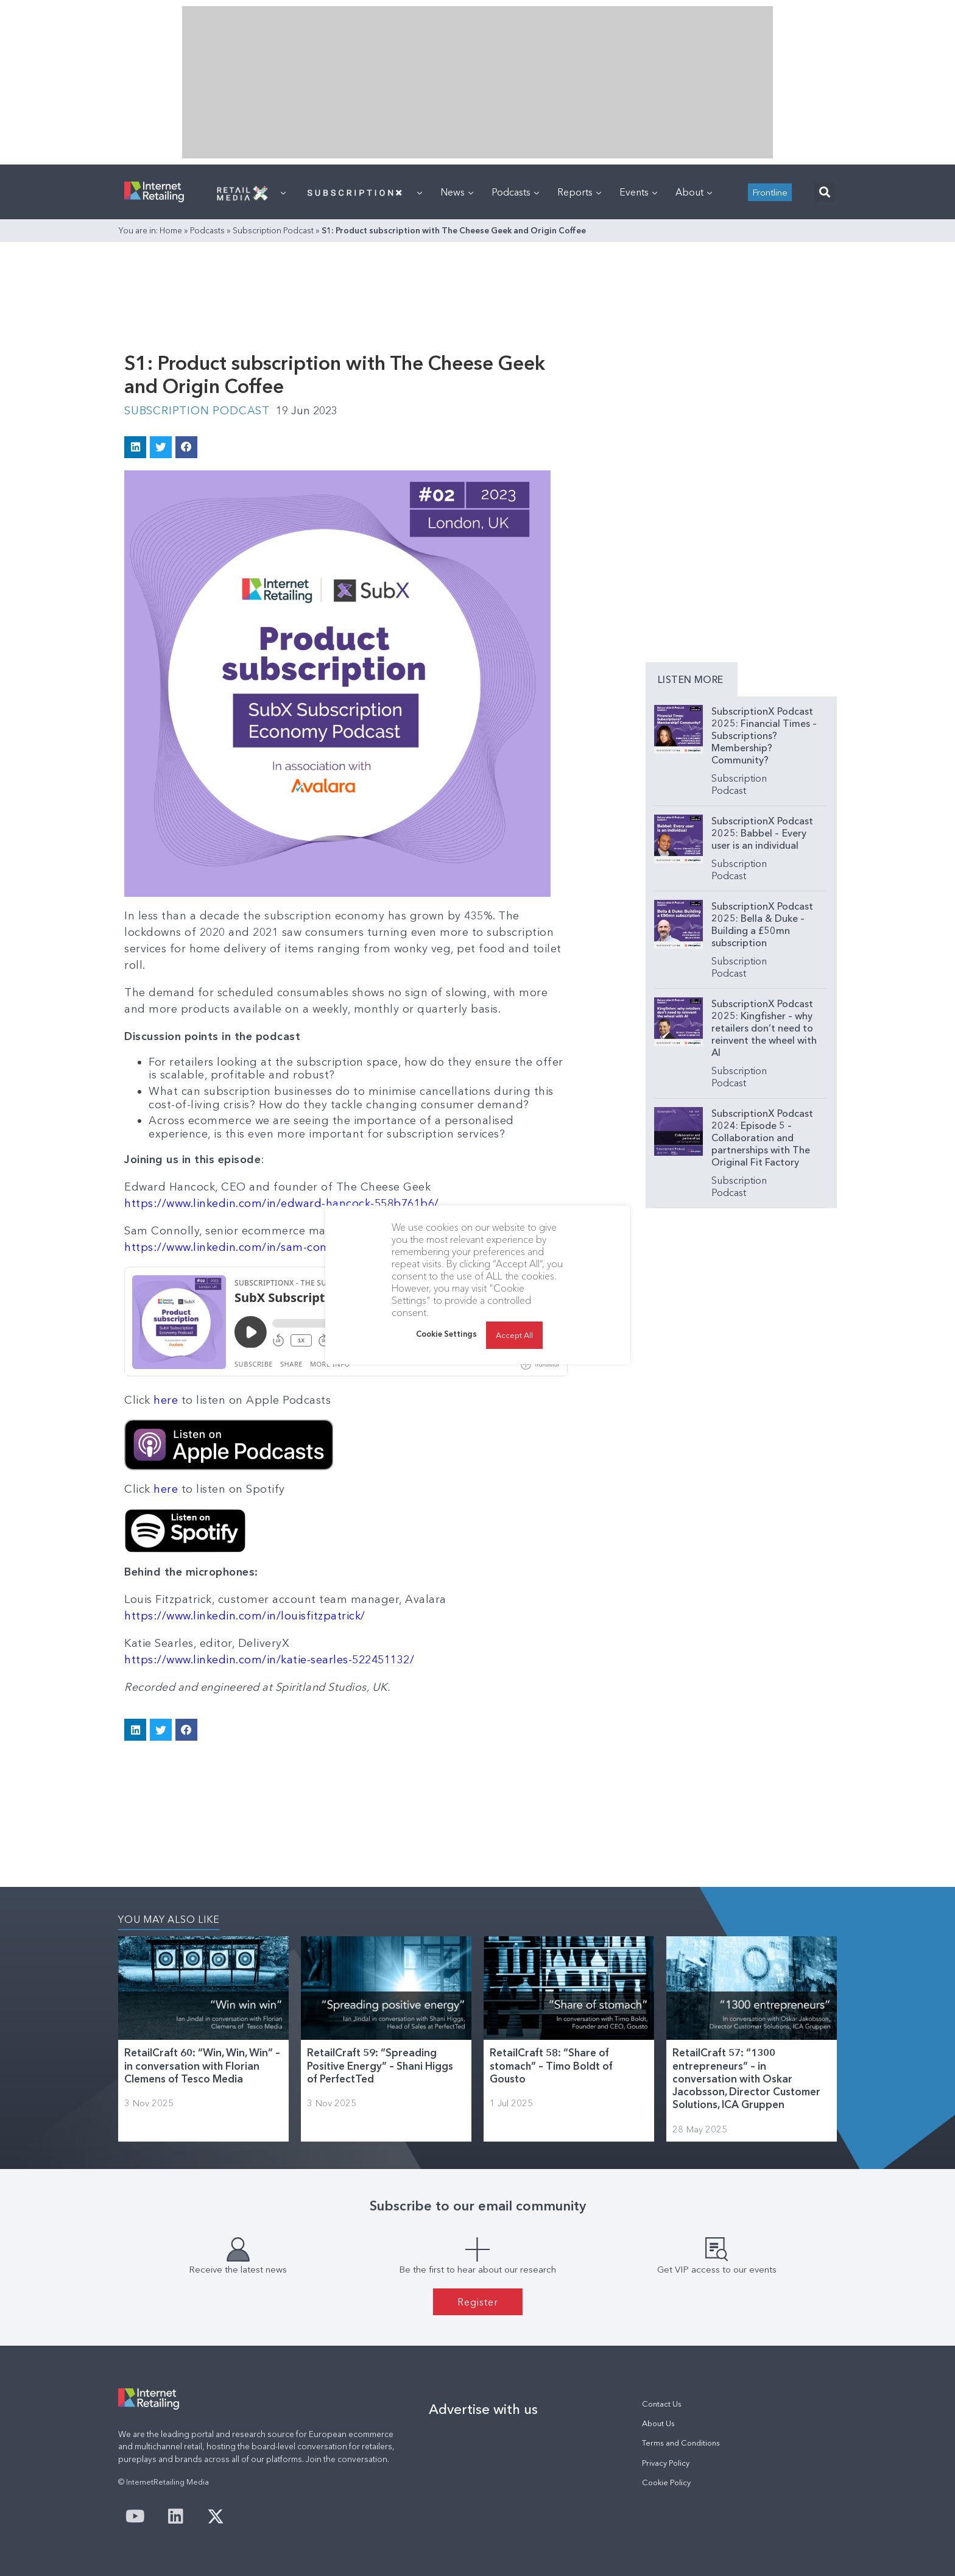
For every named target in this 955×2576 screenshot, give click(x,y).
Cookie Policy (666, 2482)
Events (638, 192)
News (456, 192)
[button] (824, 192)
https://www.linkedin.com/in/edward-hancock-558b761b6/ (281, 1203)
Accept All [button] (514, 1335)
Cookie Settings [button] (446, 1334)
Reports (579, 192)
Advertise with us (483, 2409)
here (165, 1400)
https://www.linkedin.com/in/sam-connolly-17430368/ (268, 1247)
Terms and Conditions (681, 2442)
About (693, 192)
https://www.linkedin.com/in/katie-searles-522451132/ (269, 1659)
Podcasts (515, 192)
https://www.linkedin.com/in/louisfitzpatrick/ (244, 1615)
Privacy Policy (665, 2463)
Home (171, 230)
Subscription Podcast (273, 230)
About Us (658, 2423)
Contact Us (662, 2403)
